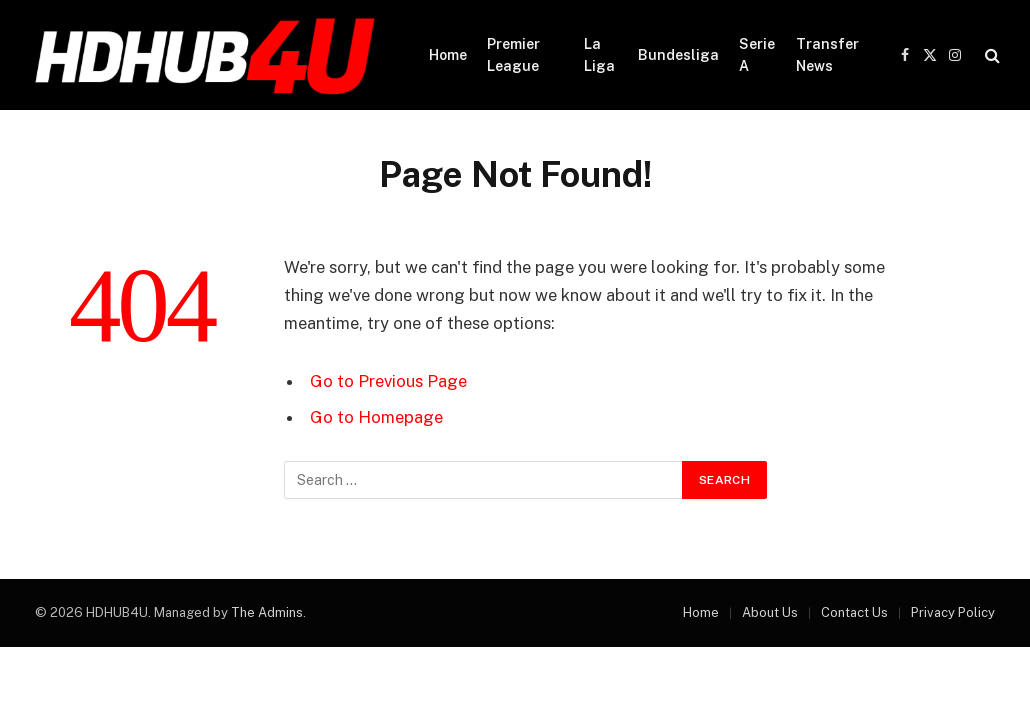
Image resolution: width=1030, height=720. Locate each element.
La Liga (599, 55)
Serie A (757, 55)
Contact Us (854, 612)
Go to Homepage (376, 417)
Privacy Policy (953, 612)
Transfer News (827, 55)
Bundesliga (678, 55)
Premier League (513, 55)
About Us (770, 612)
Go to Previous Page (388, 381)
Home (448, 55)
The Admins (267, 612)
